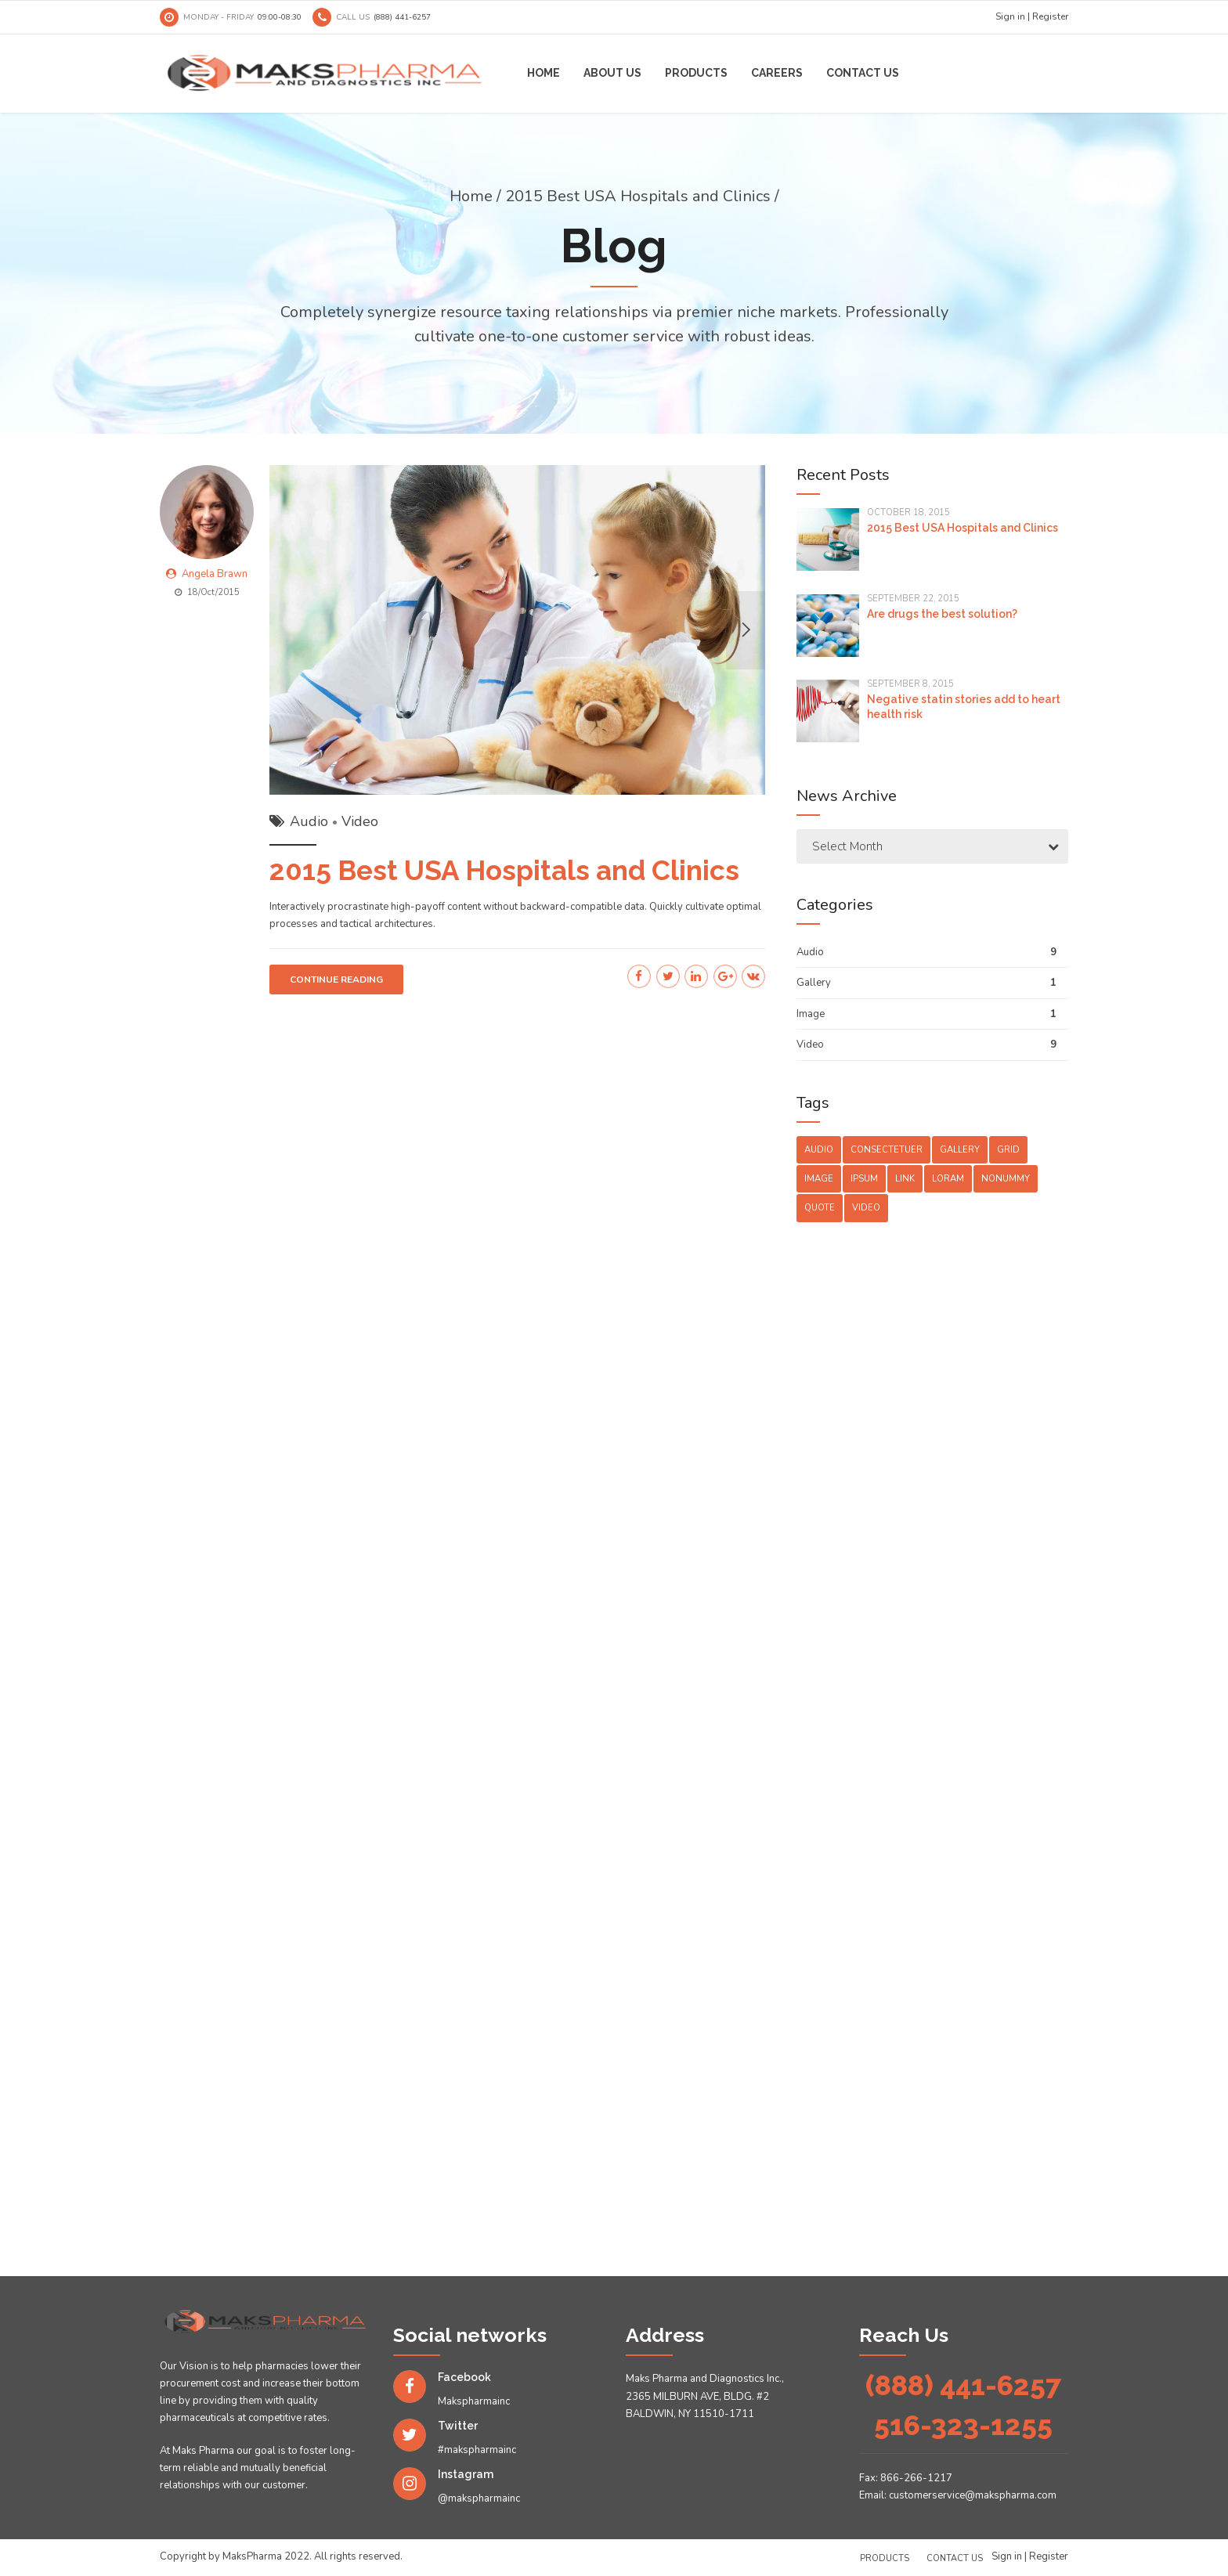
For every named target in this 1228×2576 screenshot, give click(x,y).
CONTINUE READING (336, 981)
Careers (777, 73)
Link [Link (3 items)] (905, 1179)
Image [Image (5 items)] (818, 1179)
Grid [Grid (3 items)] (1008, 1150)
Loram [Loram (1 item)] (948, 1179)
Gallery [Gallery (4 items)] (960, 1150)
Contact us (862, 73)
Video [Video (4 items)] (866, 1208)
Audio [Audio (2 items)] (818, 1150)
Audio (309, 823)
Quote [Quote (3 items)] (819, 1208)
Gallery (813, 983)
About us (612, 73)
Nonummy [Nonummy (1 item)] (1005, 1179)
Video (359, 823)
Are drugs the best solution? (942, 614)
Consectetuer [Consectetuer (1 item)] (887, 1150)
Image (810, 1014)
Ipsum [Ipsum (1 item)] (864, 1179)
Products (696, 73)
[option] (517, 631)
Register (1050, 16)
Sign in (1010, 16)
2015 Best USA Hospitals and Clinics (504, 872)
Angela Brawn (214, 575)
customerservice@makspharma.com (972, 2495)
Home (543, 73)
